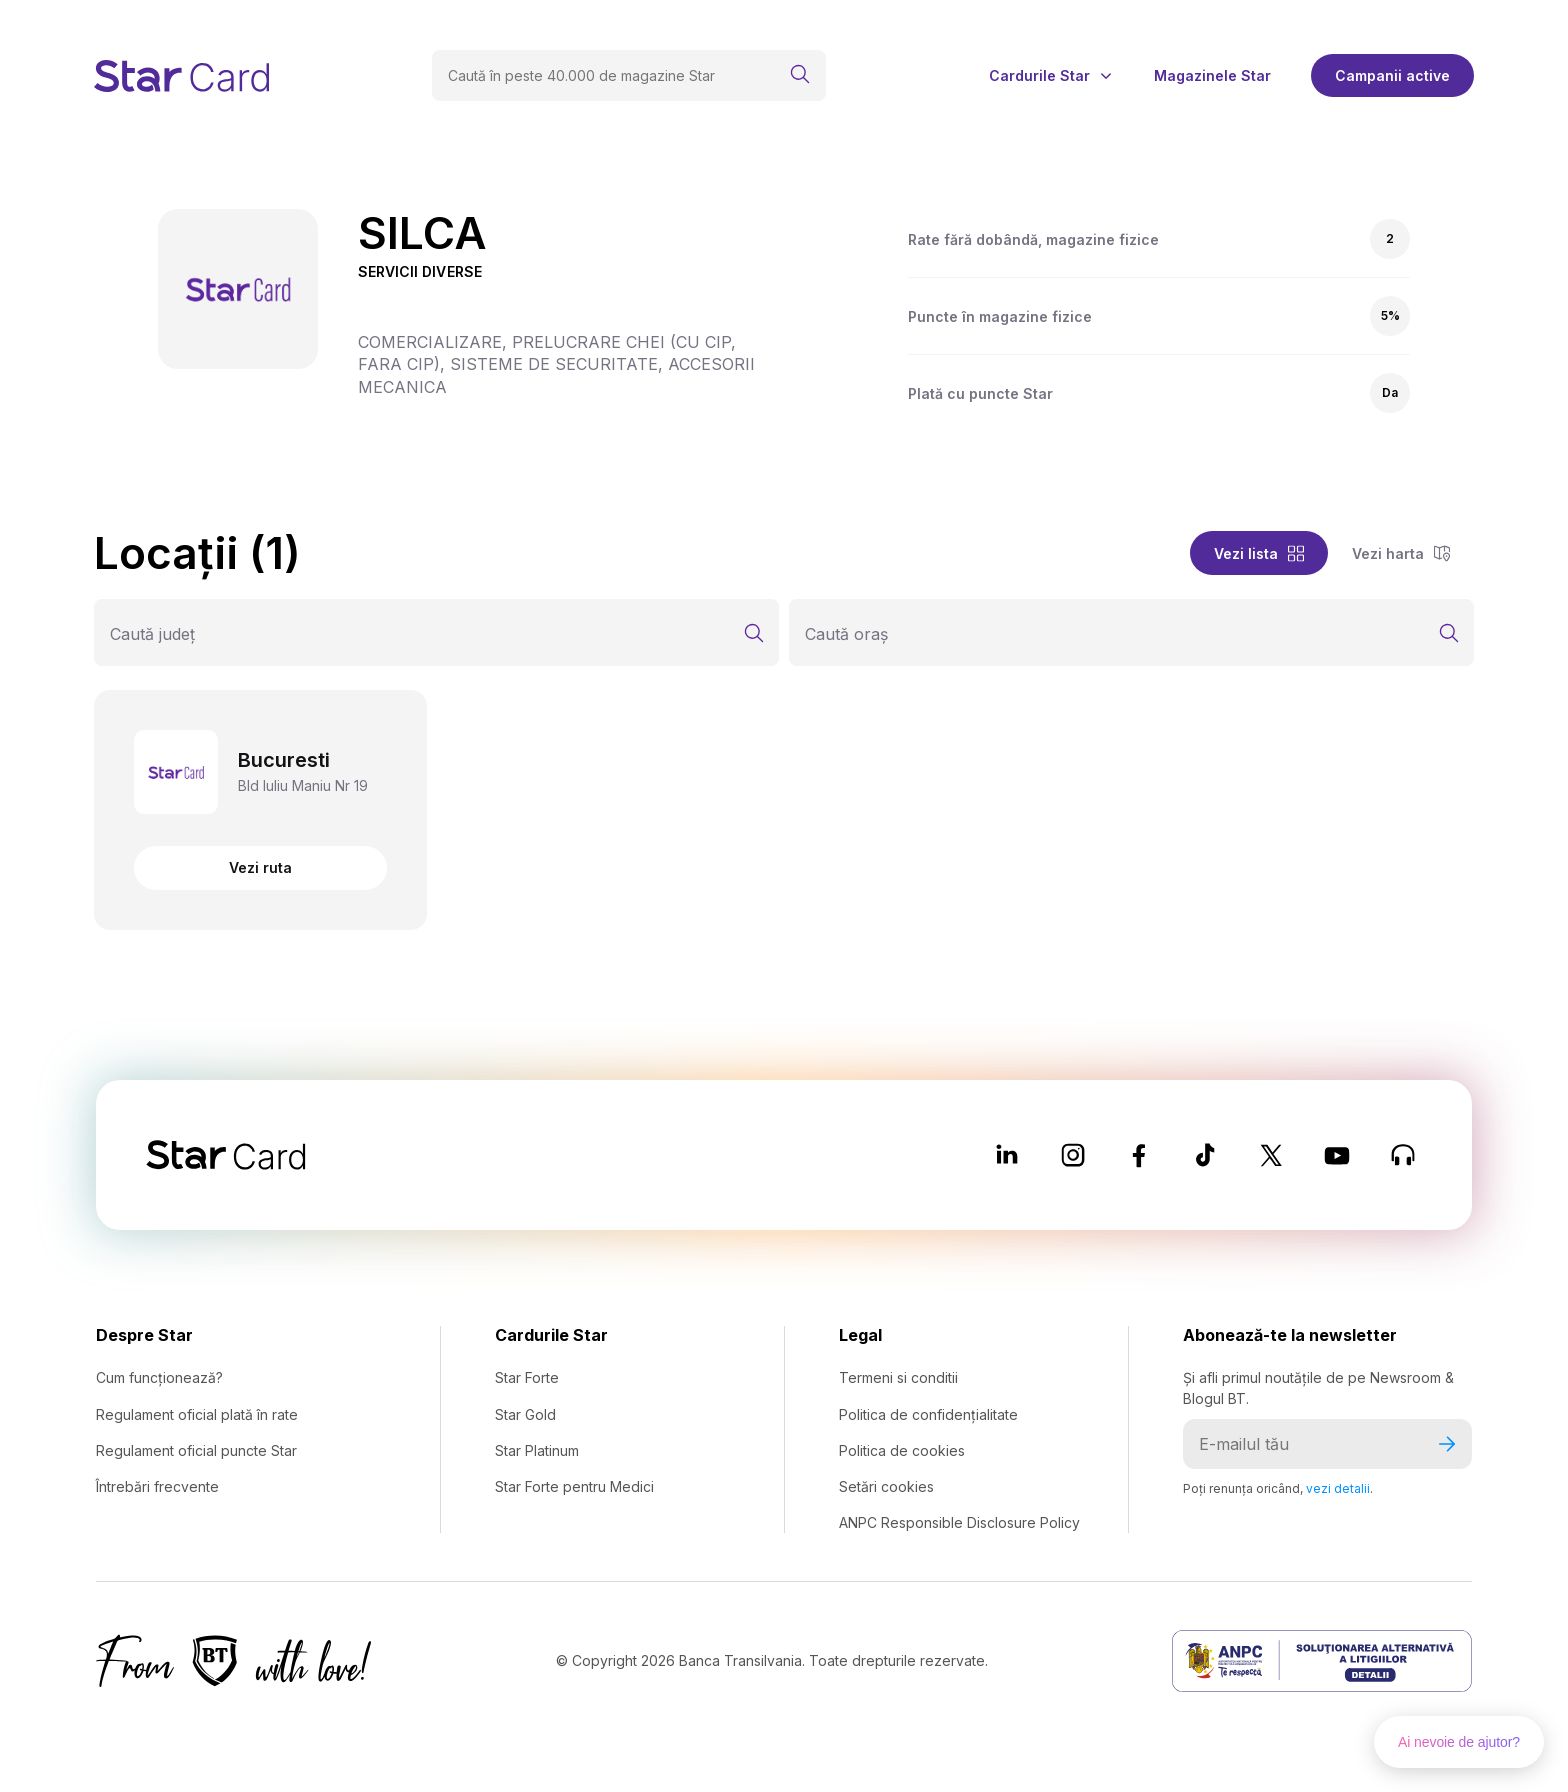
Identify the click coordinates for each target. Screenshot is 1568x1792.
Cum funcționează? (159, 1377)
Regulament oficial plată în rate (197, 1414)
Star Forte (527, 1377)
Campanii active (1392, 75)
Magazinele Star (1212, 76)
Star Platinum (537, 1450)
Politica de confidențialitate (928, 1414)
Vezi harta (1401, 553)
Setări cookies (886, 1486)
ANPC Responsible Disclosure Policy (959, 1522)
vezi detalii (1338, 1488)
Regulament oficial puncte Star (196, 1450)
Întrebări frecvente (157, 1486)
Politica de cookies (902, 1450)
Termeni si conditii (898, 1377)
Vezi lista (1259, 553)
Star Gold (525, 1414)
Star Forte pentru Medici (574, 1486)
